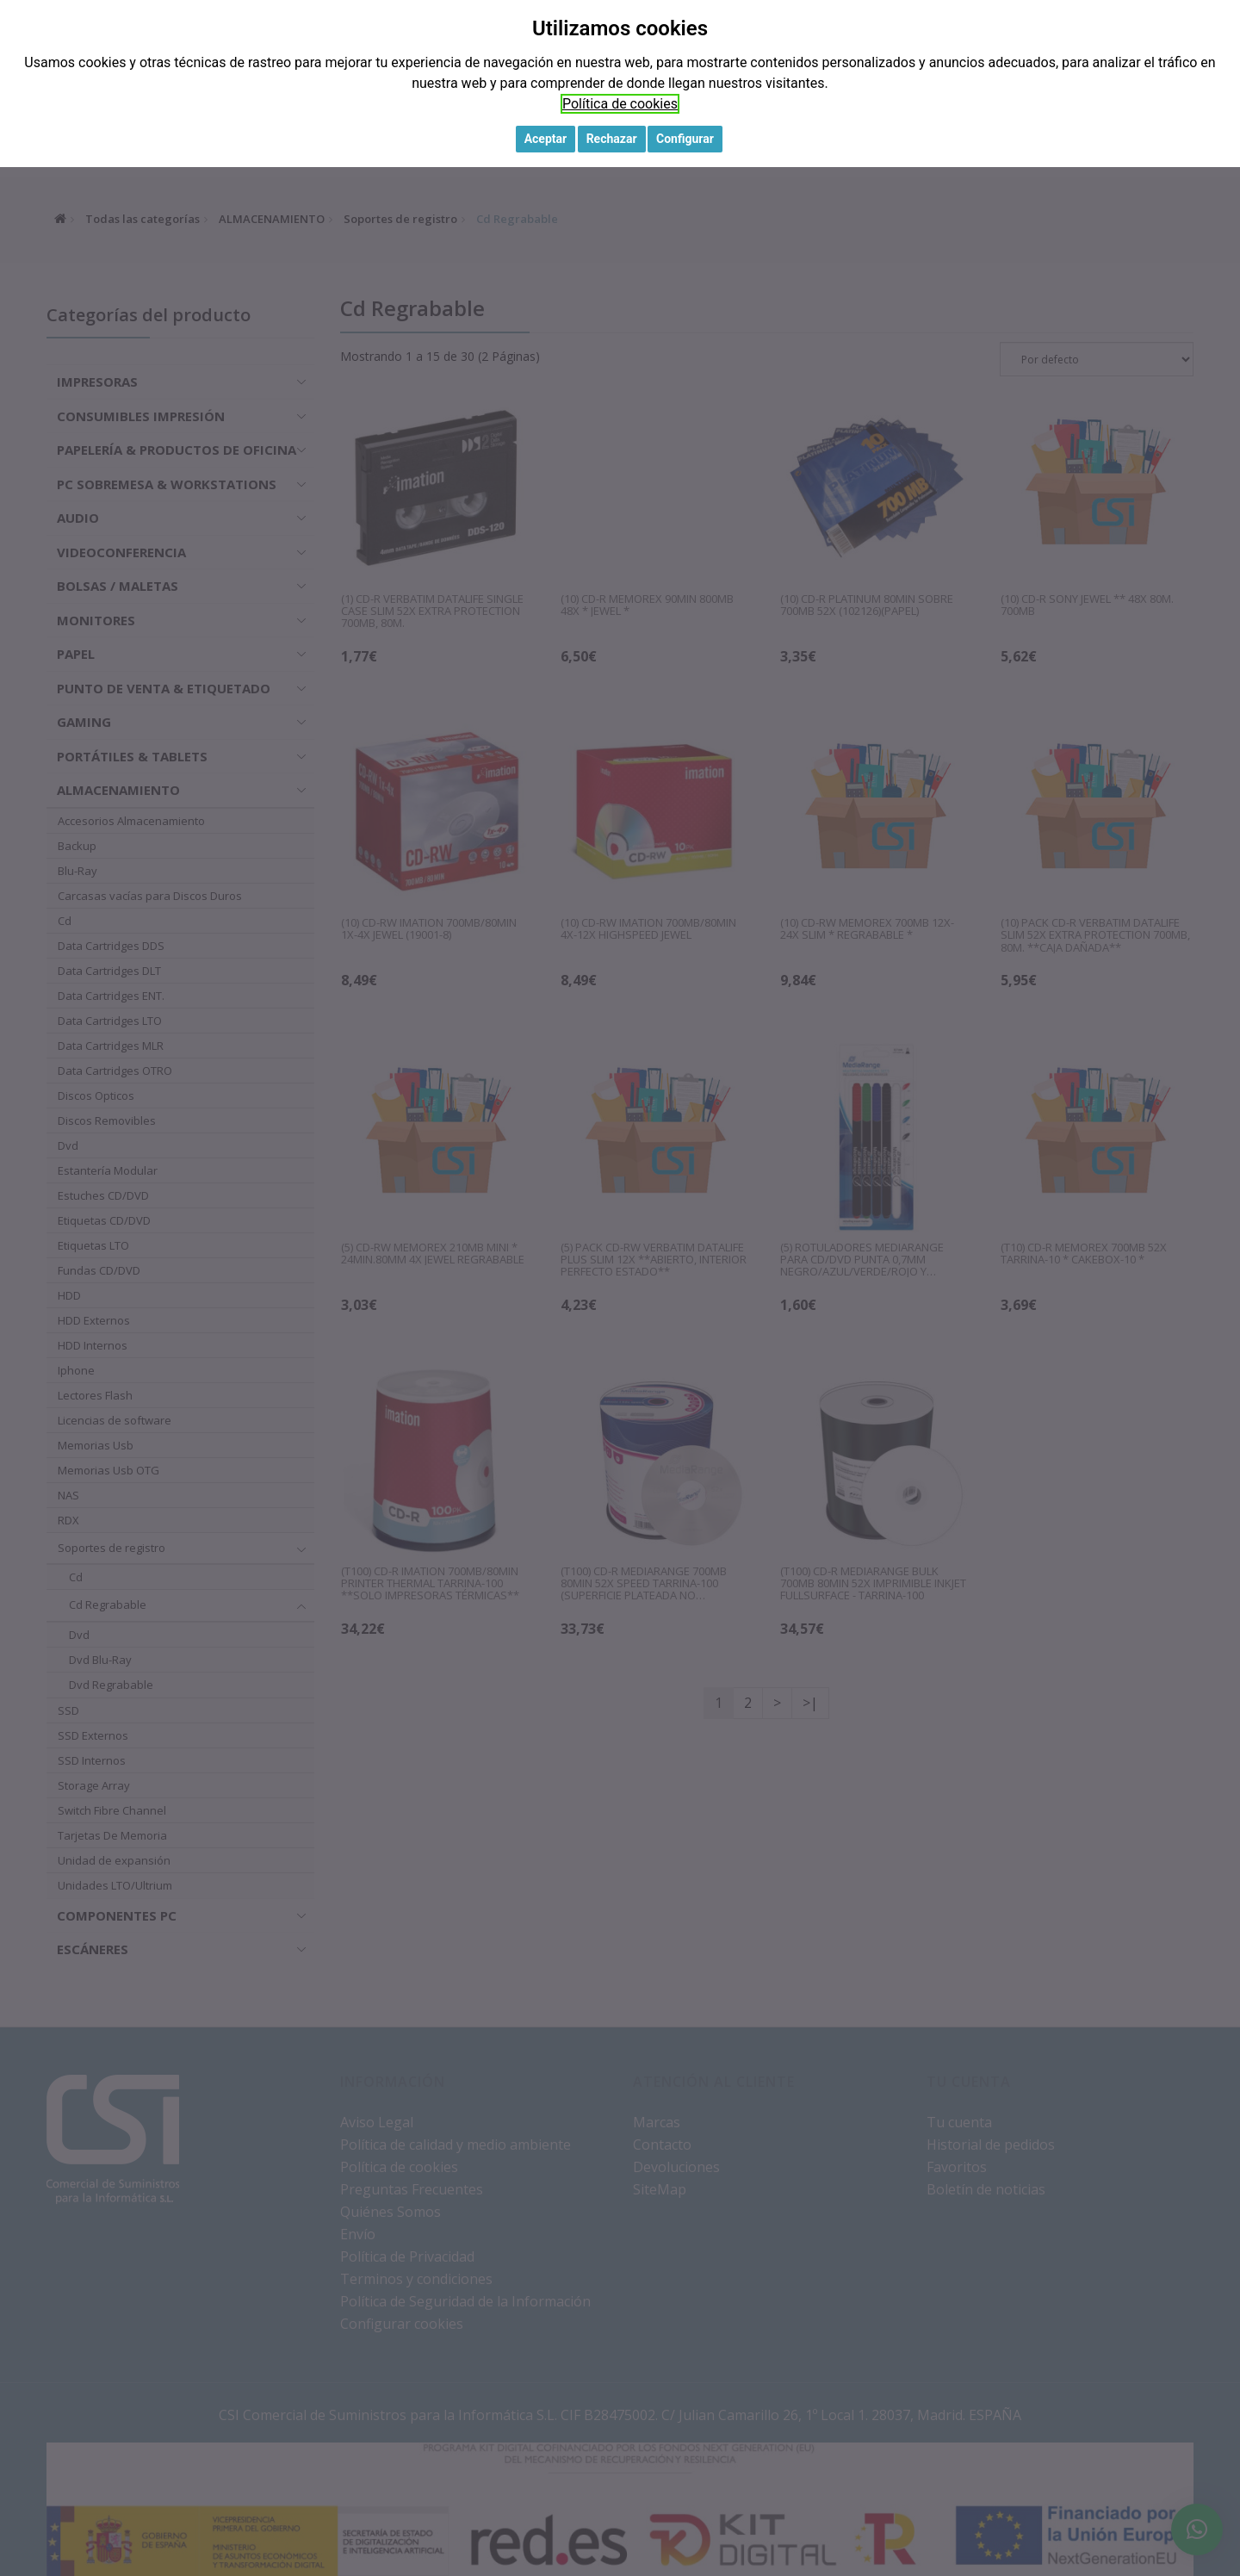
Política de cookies (620, 104)
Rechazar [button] (611, 139)
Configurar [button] (685, 139)
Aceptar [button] (545, 139)
